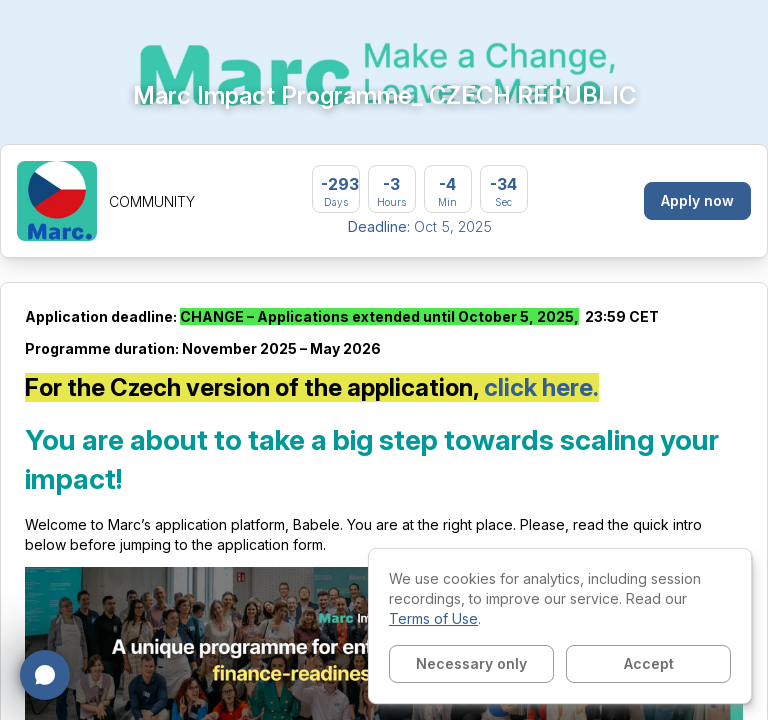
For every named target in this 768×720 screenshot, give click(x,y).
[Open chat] (45, 675)
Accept (649, 663)
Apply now (697, 200)
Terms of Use (433, 618)
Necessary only (471, 663)
